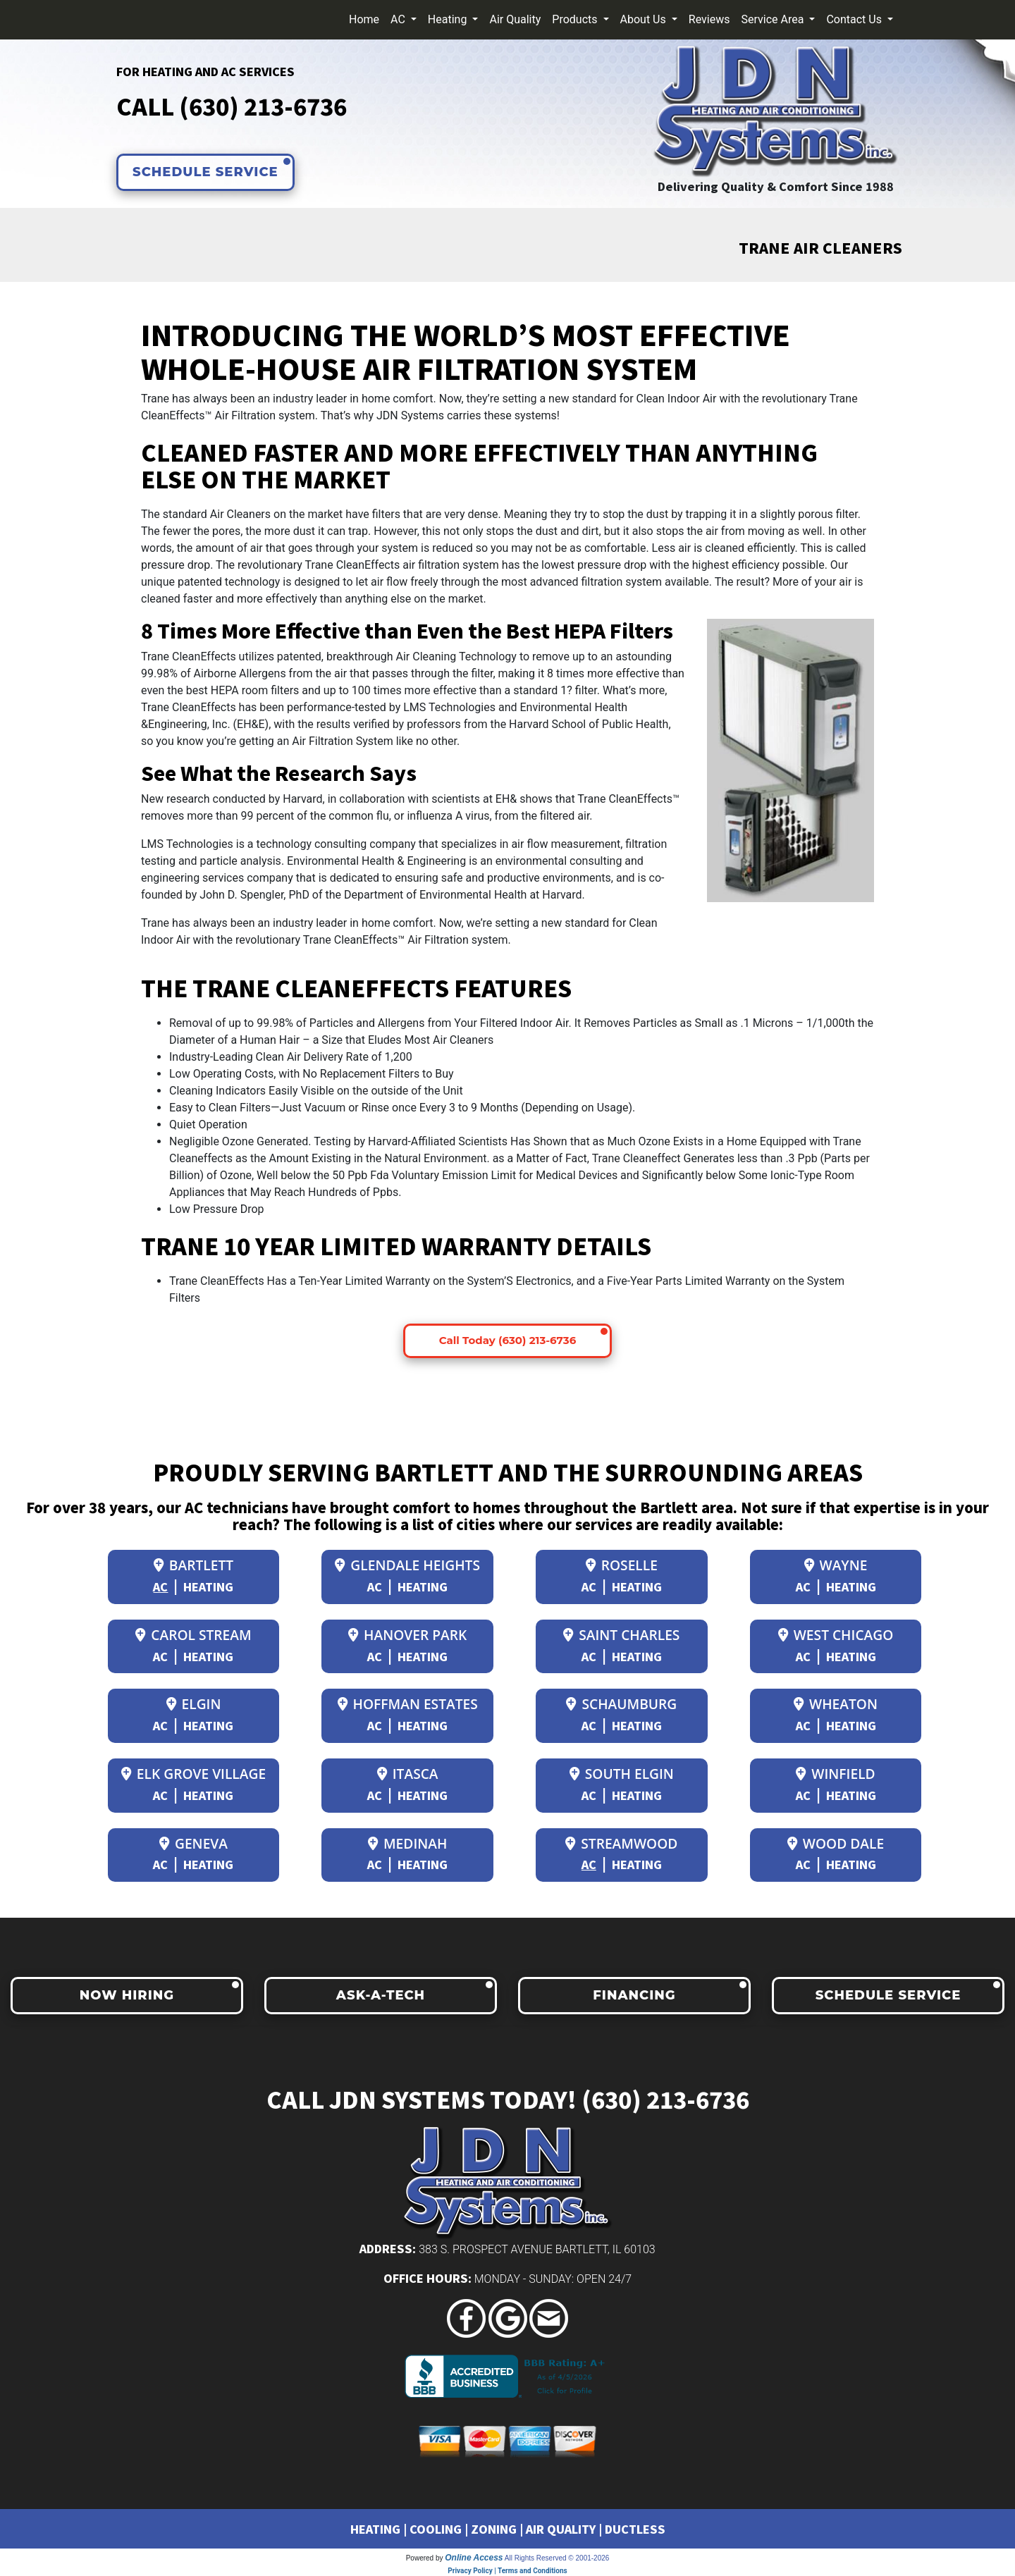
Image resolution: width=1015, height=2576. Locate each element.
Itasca (407, 1773)
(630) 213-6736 (263, 106)
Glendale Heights (407, 1564)
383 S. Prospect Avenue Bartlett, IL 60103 (537, 2249)
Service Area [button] (773, 19)
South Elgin (622, 1773)
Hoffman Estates (408, 1703)
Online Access (474, 2558)
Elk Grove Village (193, 1773)
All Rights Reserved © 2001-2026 (557, 2558)
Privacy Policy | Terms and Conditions (507, 2571)
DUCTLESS (635, 2528)
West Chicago (836, 1634)
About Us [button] (644, 19)
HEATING (375, 2528)
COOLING (436, 2528)
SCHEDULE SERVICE (205, 172)
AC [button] (399, 19)
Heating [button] (449, 19)
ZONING (494, 2528)
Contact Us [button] (855, 19)
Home (364, 19)
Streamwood (621, 1843)
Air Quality (515, 19)
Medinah (407, 1843)
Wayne (836, 1564)
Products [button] (576, 19)
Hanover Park (407, 1634)
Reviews (709, 19)
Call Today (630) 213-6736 (508, 1340)
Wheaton (836, 1703)
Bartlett (193, 1564)
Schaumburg (621, 1703)
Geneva (193, 1843)
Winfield (835, 1773)
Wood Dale (835, 1843)
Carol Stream (193, 1634)
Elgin (193, 1703)
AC (160, 1586)
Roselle (622, 1564)
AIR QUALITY (561, 2528)
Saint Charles (621, 1634)
